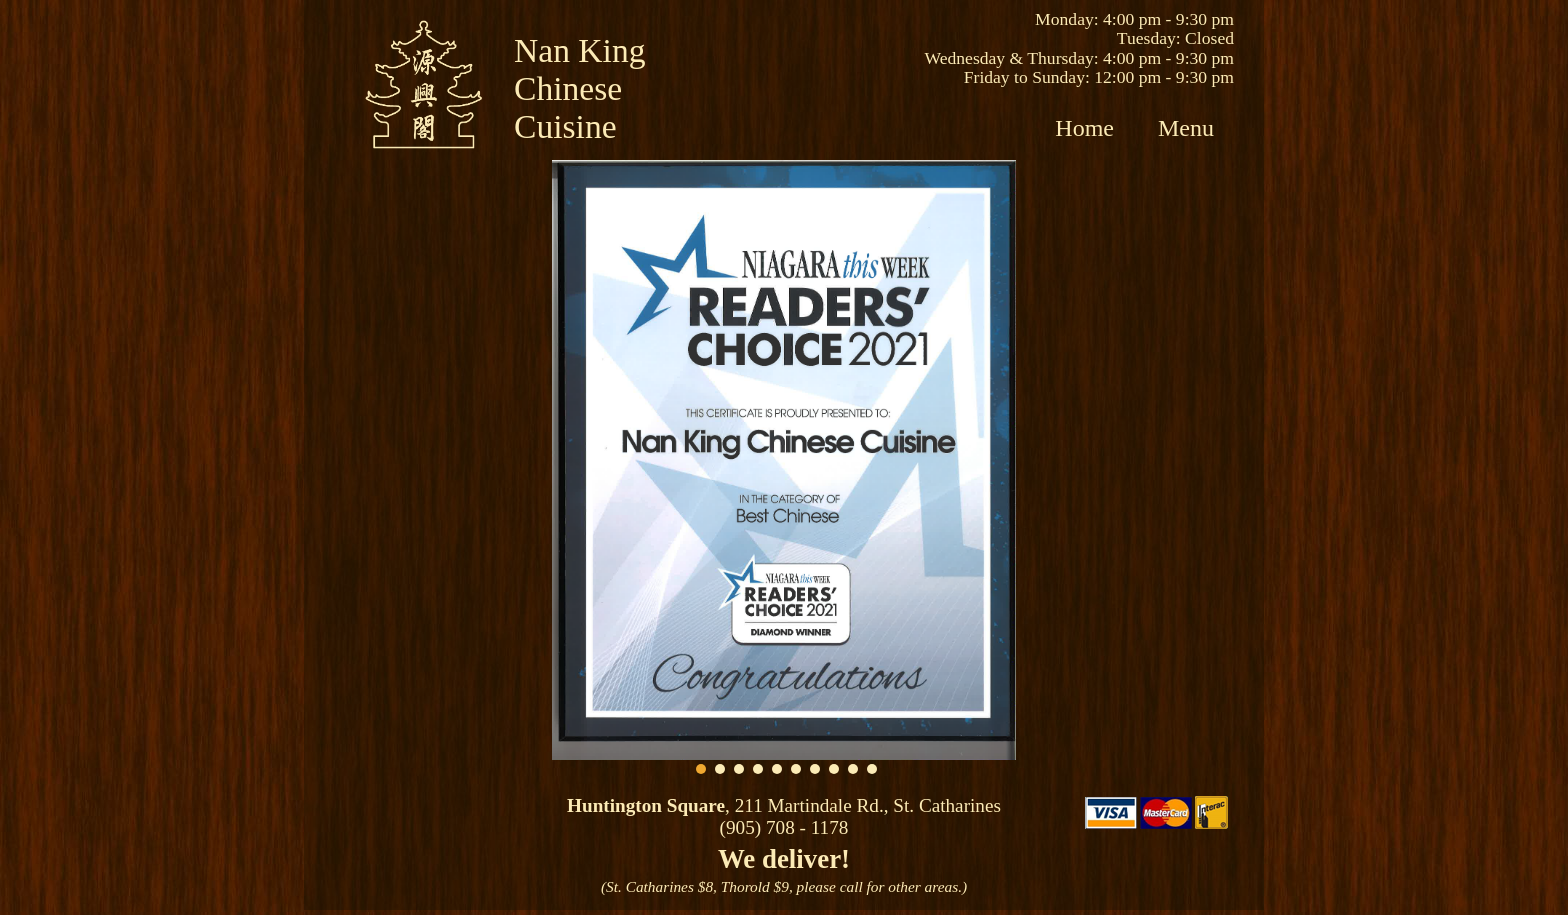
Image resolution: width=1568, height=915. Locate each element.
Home (1084, 128)
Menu (1186, 128)
